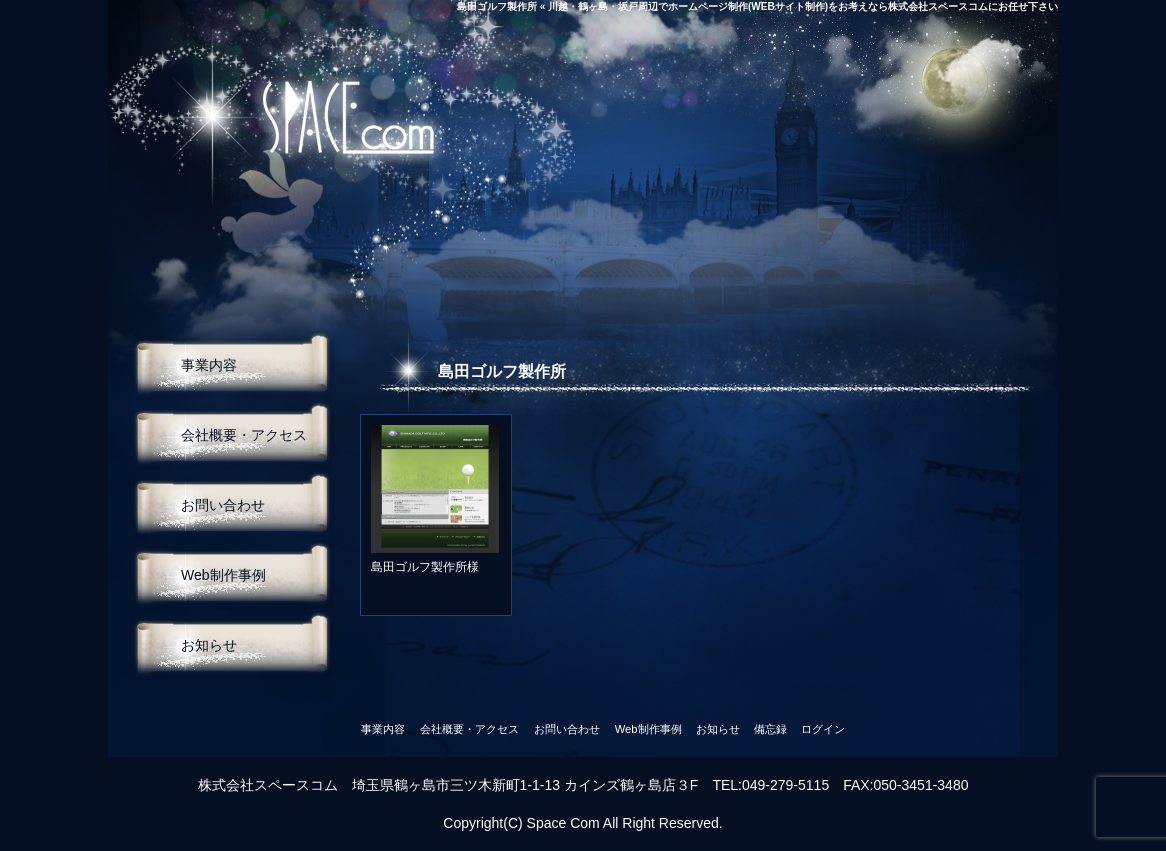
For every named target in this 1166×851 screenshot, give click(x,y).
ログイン (823, 729)
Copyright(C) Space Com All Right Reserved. (582, 823)
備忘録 (770, 729)
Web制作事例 (223, 575)
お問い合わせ (223, 505)
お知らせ (209, 645)
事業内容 (209, 365)
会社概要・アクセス (244, 435)
